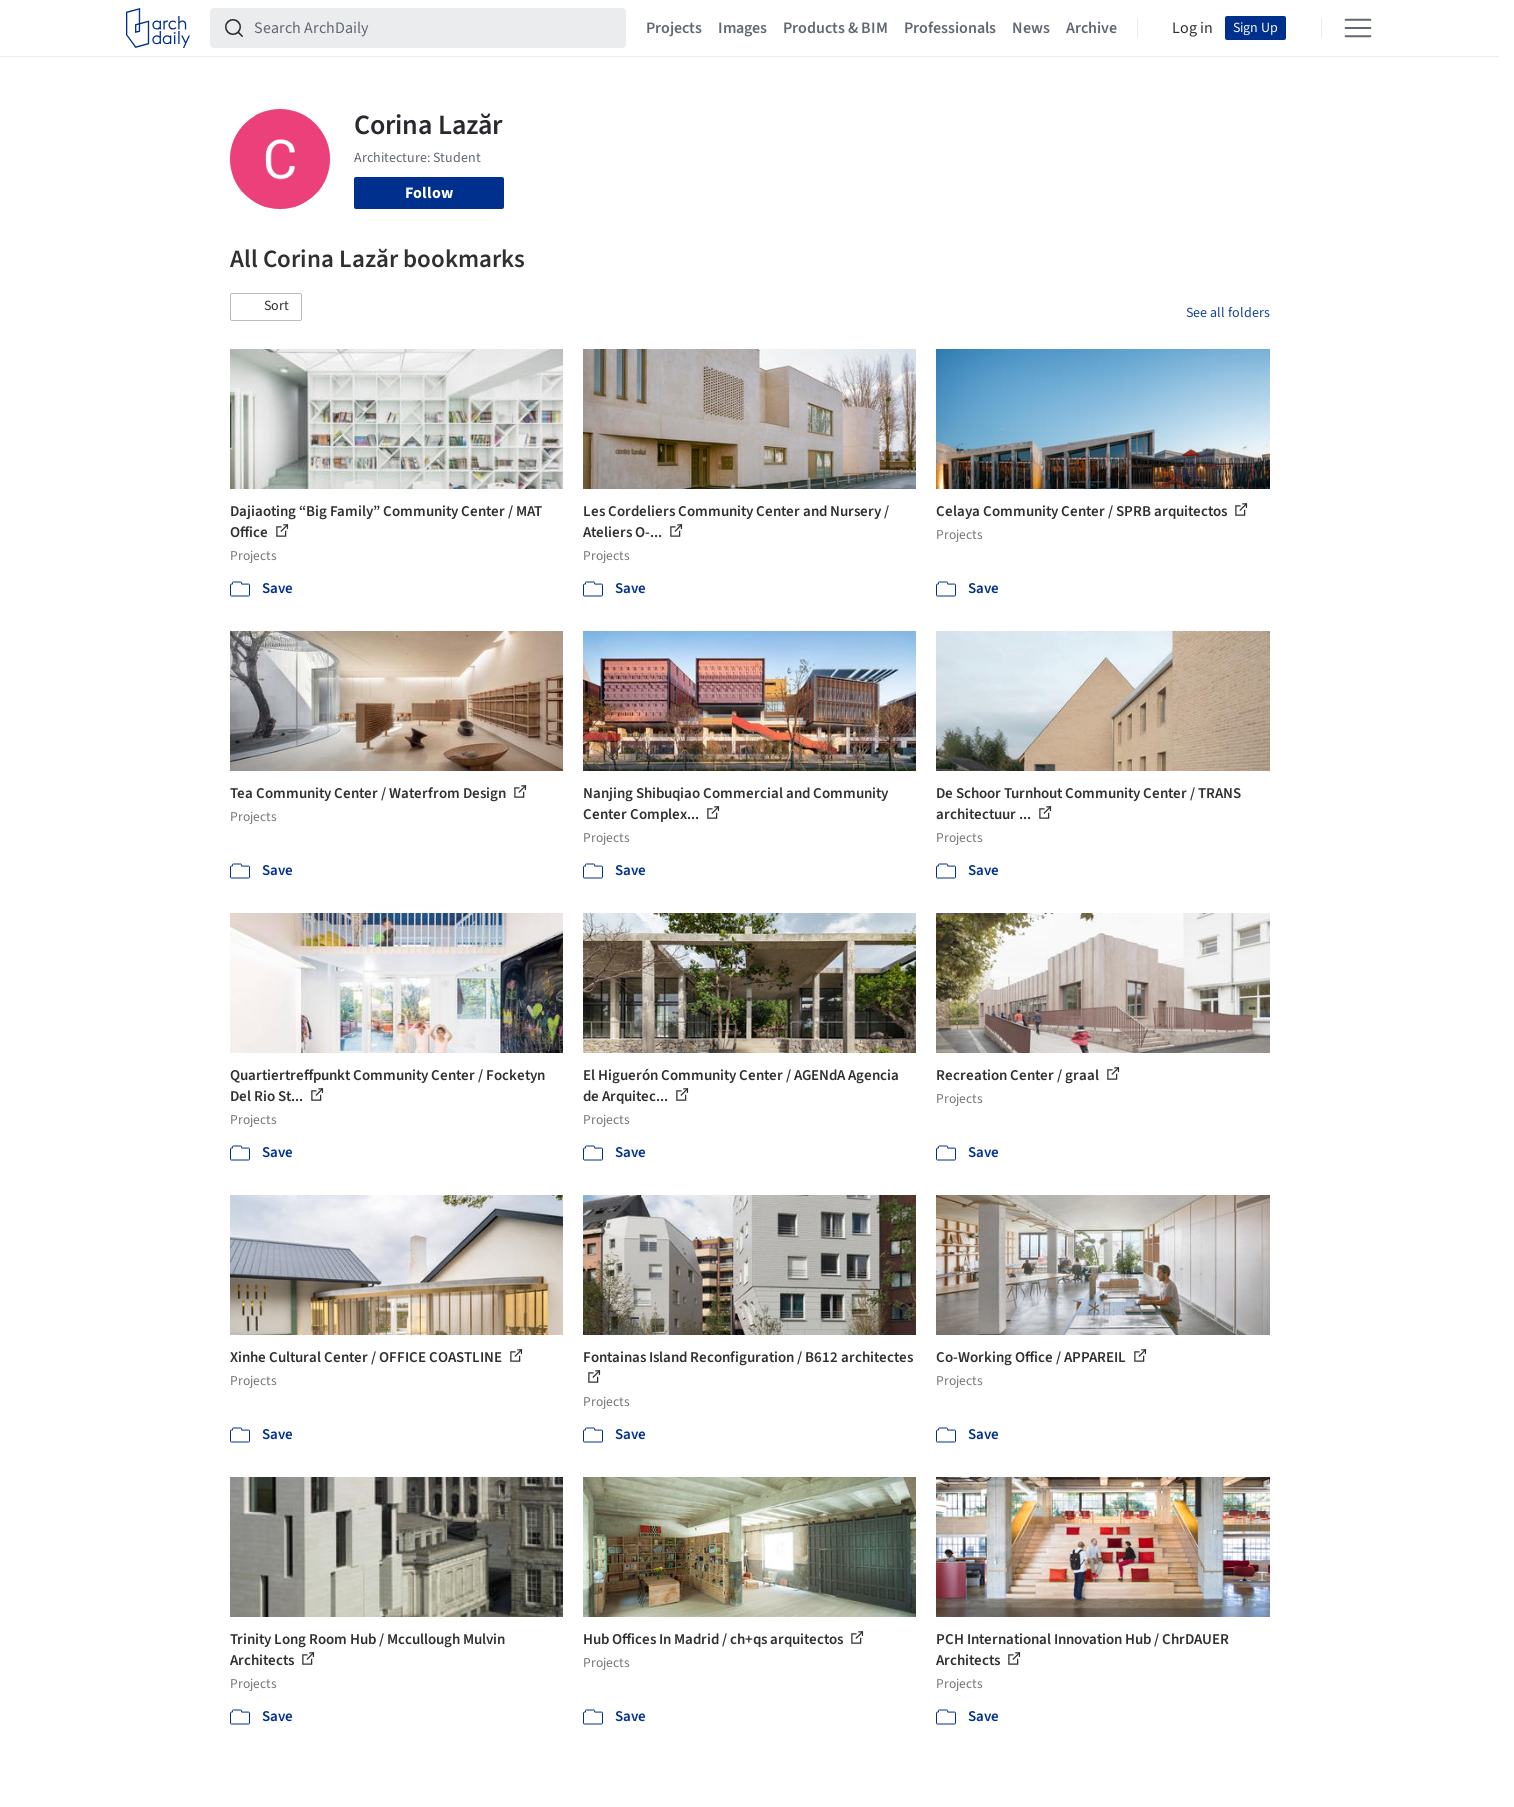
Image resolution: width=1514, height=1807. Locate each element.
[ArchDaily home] (158, 28)
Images (742, 28)
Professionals (950, 28)
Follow (429, 193)
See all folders (1228, 313)
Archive (1091, 28)
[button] (266, 307)
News (1031, 28)
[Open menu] (1358, 28)
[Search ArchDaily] (434, 28)
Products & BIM (835, 28)
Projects (674, 28)
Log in (1192, 28)
